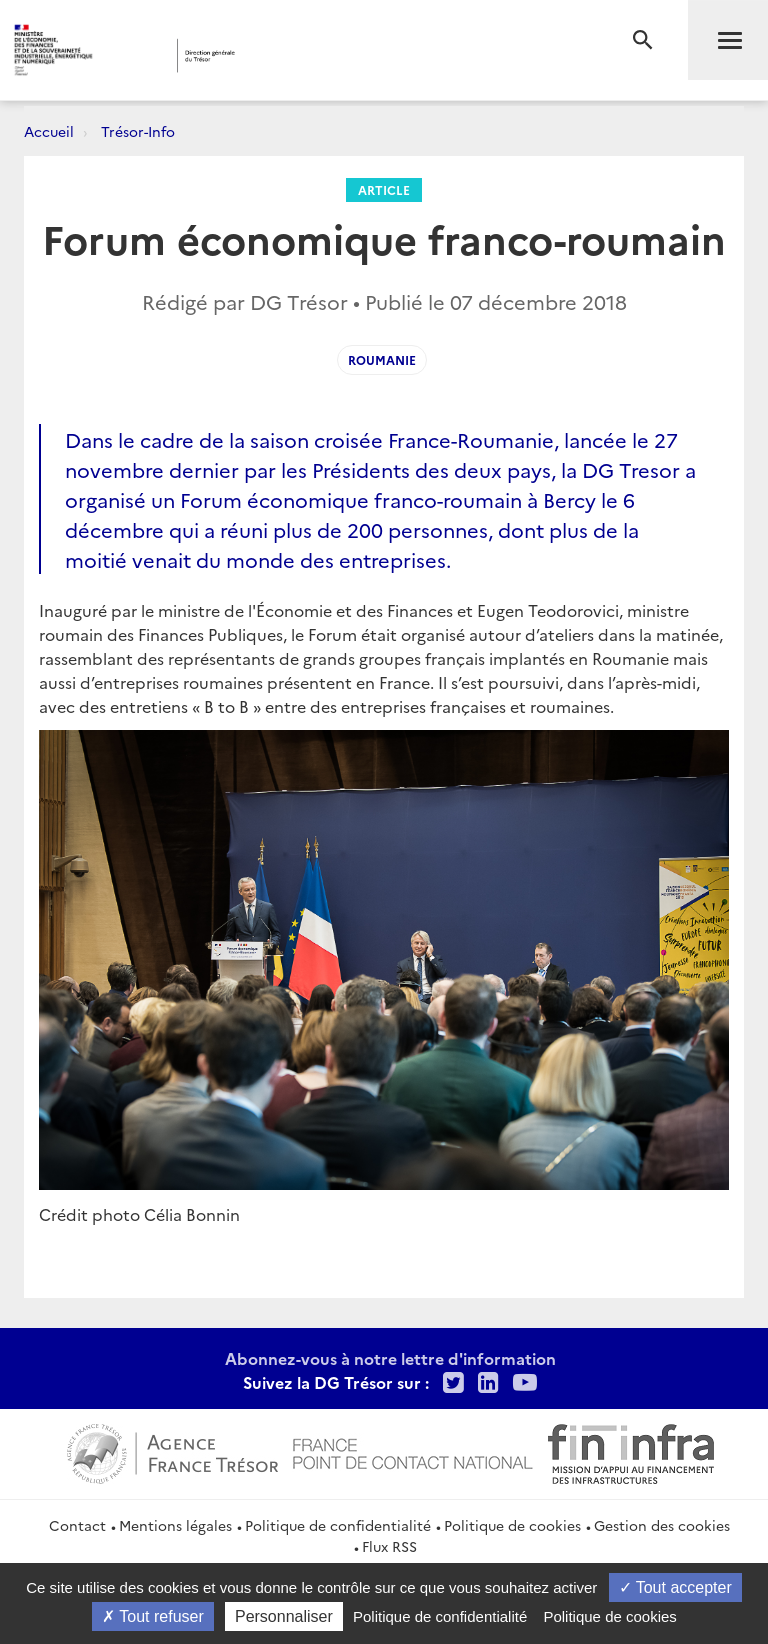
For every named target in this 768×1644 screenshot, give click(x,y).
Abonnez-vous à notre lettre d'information (390, 1358)
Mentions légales (175, 1525)
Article (384, 189)
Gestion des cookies (662, 1525)
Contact (77, 1525)
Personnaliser (284, 1616)
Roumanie (382, 359)
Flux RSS (389, 1546)
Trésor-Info (138, 131)
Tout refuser (153, 1616)
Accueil (49, 131)
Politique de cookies (512, 1525)
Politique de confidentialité (338, 1525)
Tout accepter (675, 1587)
